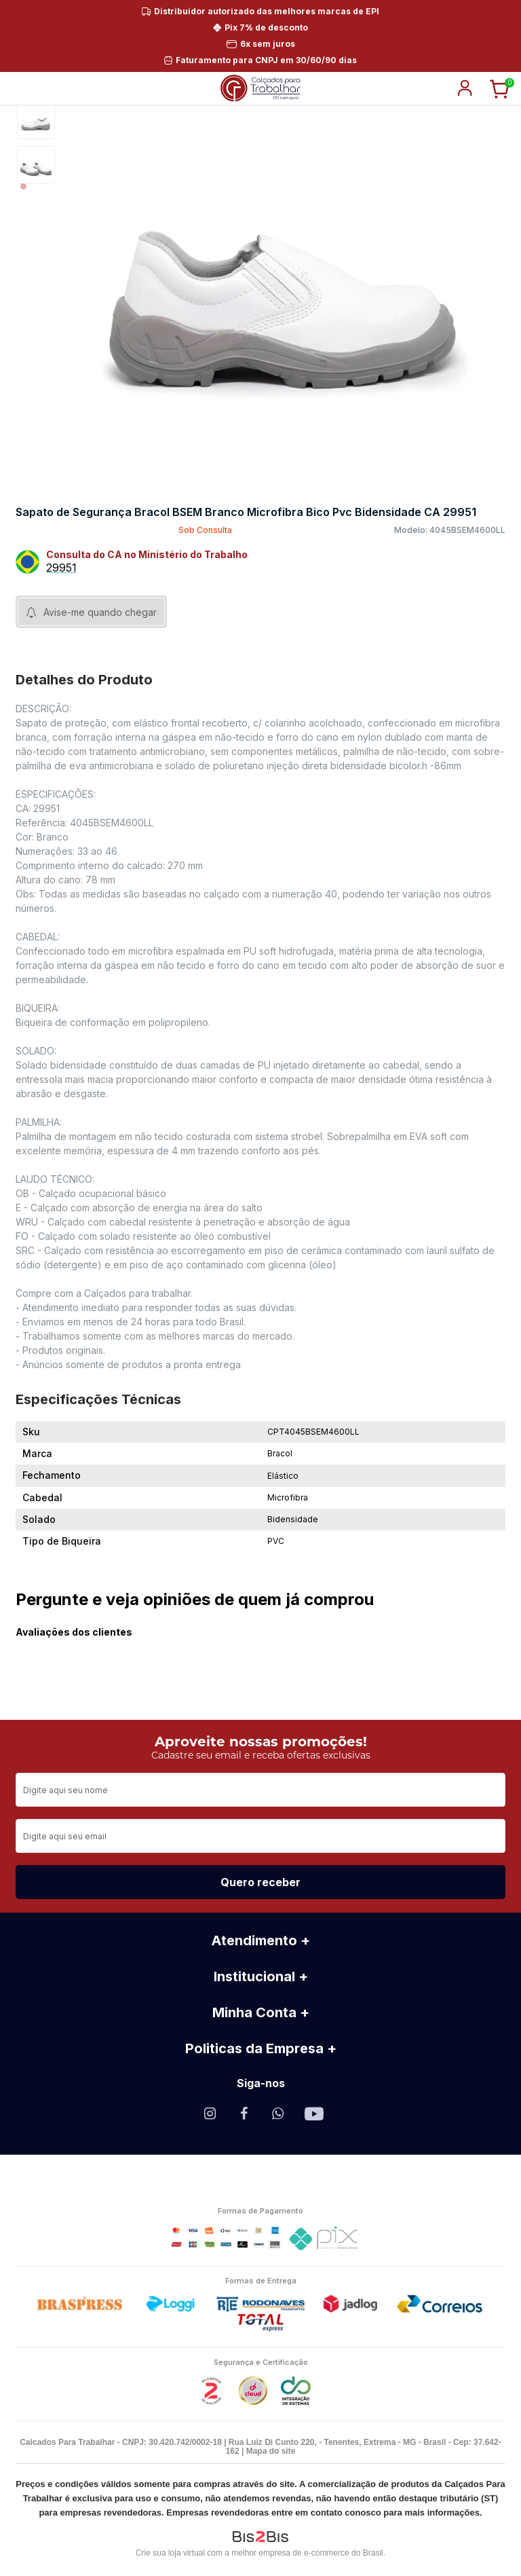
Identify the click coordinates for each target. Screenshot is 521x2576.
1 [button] (23, 186)
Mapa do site (271, 2451)
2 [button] (36, 186)
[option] (36, 120)
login (465, 88)
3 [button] (49, 186)
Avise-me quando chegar (100, 612)
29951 (61, 567)
